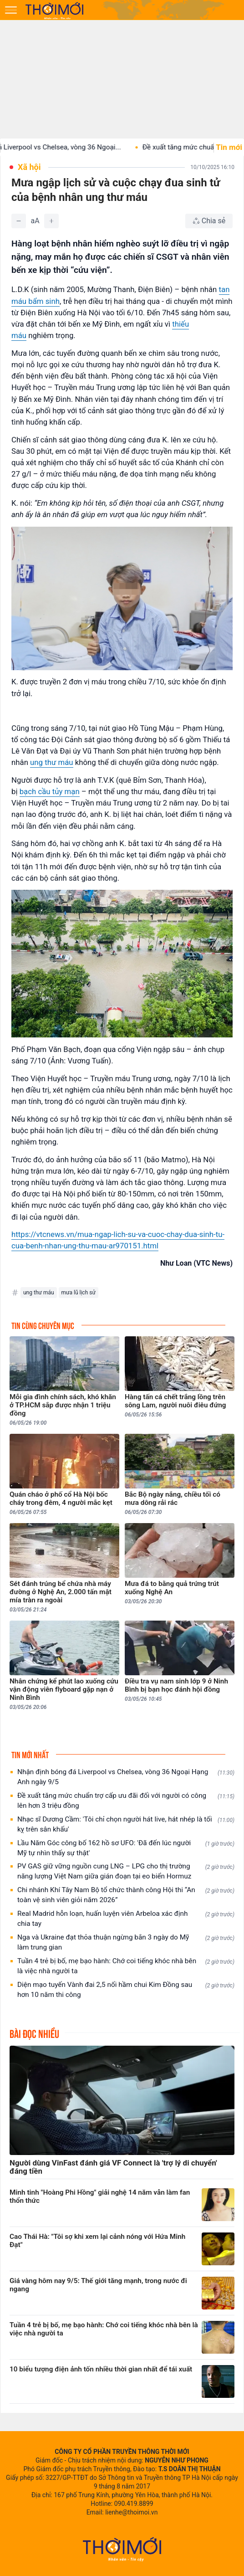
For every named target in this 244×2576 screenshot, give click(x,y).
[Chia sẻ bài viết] (209, 221)
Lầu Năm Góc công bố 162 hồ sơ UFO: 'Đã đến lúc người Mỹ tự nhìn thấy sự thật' (125, 1848)
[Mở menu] (11, 10)
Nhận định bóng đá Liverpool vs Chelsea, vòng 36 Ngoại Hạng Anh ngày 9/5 (125, 1777)
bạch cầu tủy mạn (50, 791)
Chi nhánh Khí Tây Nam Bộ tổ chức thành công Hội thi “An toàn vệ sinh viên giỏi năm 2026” (125, 1895)
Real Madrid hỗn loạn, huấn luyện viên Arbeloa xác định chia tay (125, 1918)
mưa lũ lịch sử (78, 1292)
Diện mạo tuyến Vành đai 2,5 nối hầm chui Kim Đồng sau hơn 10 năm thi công (125, 1990)
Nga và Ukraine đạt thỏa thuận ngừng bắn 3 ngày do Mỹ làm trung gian (125, 1942)
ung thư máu (51, 762)
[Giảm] (18, 221)
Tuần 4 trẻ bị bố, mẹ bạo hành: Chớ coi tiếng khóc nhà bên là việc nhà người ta (125, 1966)
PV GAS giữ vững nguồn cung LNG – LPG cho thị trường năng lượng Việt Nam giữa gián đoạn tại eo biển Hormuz (125, 1871)
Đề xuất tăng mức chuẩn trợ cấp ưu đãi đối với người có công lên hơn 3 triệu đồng (125, 1800)
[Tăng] (51, 221)
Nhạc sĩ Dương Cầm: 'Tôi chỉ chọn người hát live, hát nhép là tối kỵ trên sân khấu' (125, 1824)
